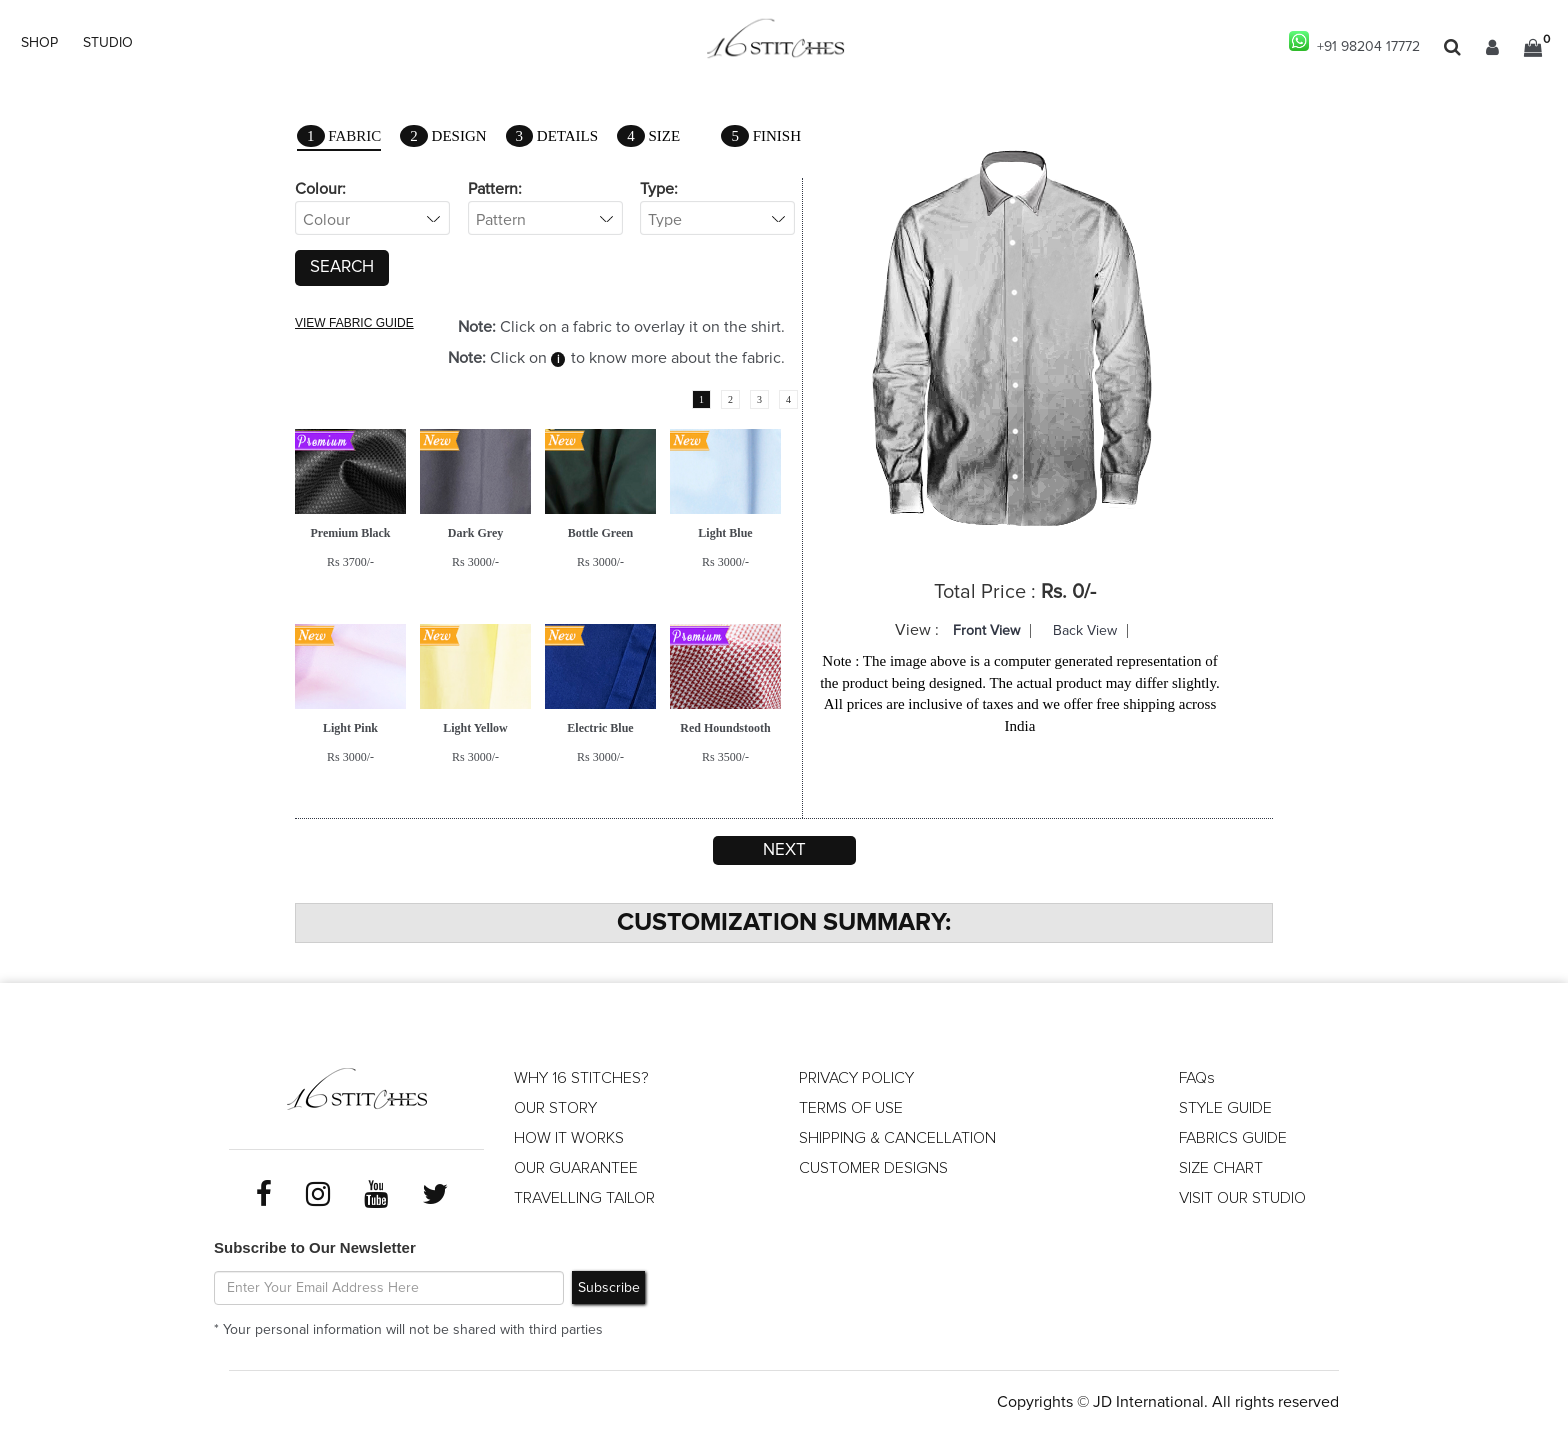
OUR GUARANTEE (576, 1168)
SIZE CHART (1221, 1168)
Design (443, 136)
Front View (986, 631)
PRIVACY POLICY (856, 1078)
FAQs (1197, 1078)
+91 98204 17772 (1354, 42)
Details (552, 136)
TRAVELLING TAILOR (584, 1198)
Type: (659, 189)
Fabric (339, 137)
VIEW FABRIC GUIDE (354, 323)
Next (784, 850)
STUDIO (108, 43)
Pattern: (495, 189)
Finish (761, 136)
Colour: (320, 189)
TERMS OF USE (851, 1108)
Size (648, 136)
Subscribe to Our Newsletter (315, 1247)
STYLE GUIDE (1225, 1108)
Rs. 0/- (1068, 592)
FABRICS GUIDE (1233, 1138)
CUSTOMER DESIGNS (873, 1168)
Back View (1085, 631)
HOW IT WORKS (569, 1138)
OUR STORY (555, 1108)
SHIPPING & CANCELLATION (897, 1138)
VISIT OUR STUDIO (1242, 1198)
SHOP (39, 43)
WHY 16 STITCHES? (581, 1078)
